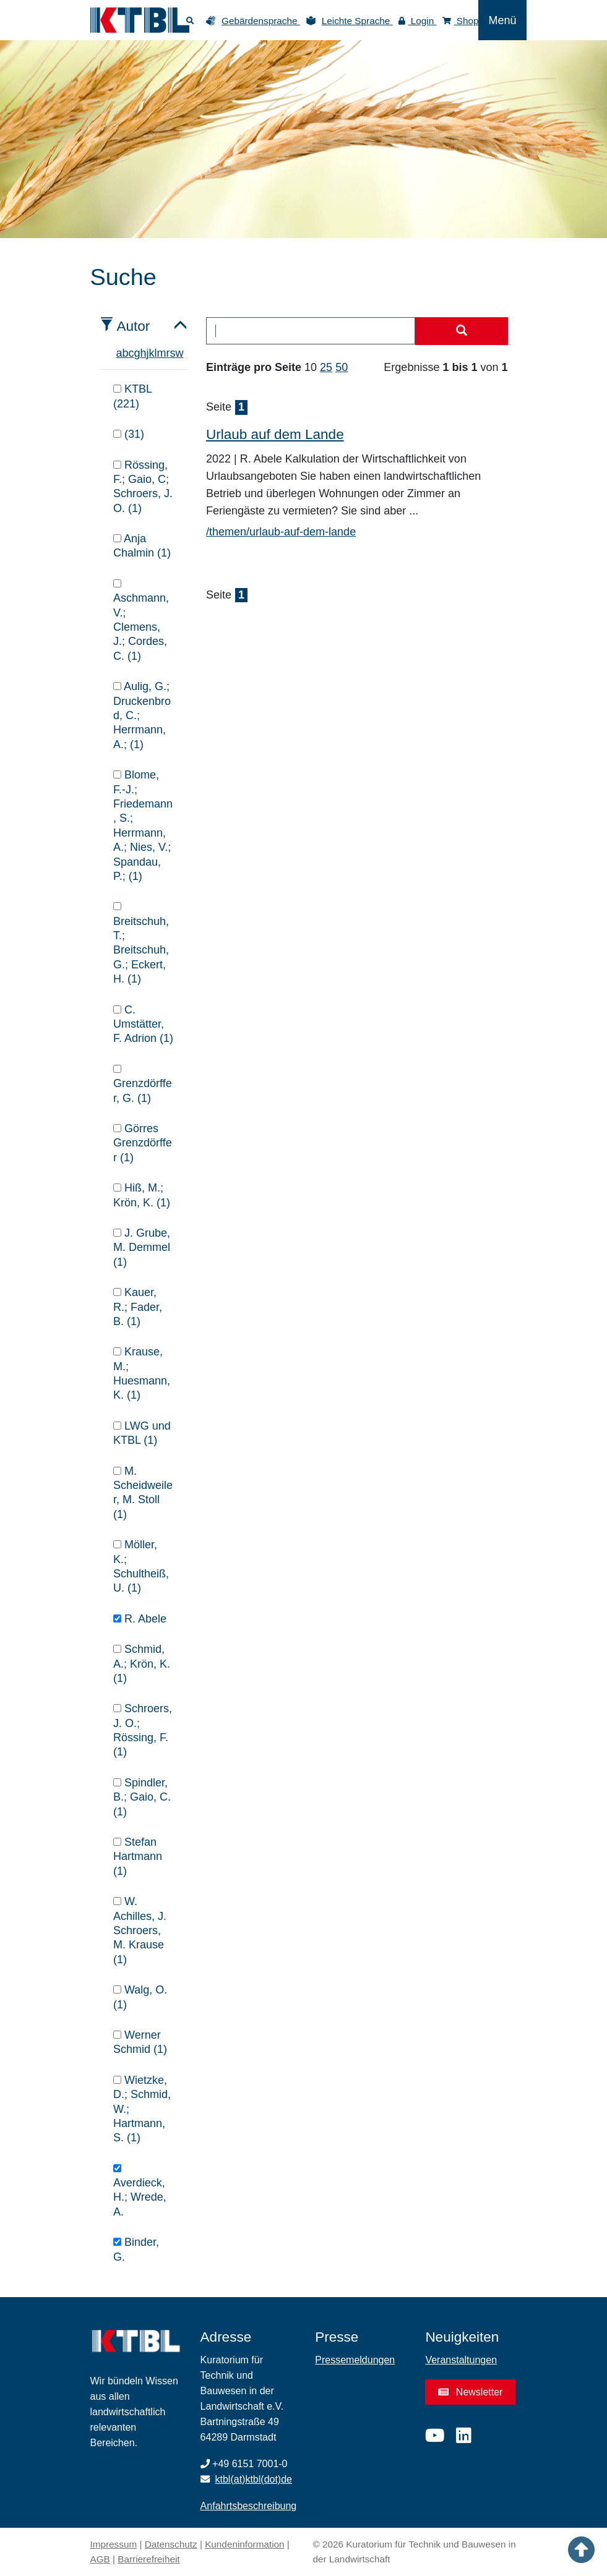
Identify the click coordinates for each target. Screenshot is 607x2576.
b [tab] (126, 353)
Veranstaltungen (461, 2360)
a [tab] (119, 353)
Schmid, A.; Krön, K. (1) (141, 1663)
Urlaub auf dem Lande (275, 434)
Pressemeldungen (355, 2360)
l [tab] (156, 353)
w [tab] (180, 353)
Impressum (113, 2544)
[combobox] (310, 330)
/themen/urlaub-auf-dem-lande (281, 532)
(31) (128, 434)
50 (341, 367)
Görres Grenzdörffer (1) (142, 1143)
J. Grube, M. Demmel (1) (141, 1247)
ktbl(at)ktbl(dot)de (254, 2479)
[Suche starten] (461, 331)
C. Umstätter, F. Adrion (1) (143, 1024)
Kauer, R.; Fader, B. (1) (137, 1307)
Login (417, 20)
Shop (460, 20)
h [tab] (143, 353)
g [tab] (137, 353)
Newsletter (470, 2392)
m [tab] (161, 353)
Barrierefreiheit (148, 2559)
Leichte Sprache (357, 20)
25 (326, 367)
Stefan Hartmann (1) (137, 1856)
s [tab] (173, 353)
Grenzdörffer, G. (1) (142, 1084)
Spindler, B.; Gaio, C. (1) (142, 1797)
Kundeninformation (244, 2544)
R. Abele (139, 1619)
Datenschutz (171, 2544)
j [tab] (148, 353)
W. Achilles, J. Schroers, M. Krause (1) (139, 1930)
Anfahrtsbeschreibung (248, 2506)
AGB (100, 2559)
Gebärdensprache (261, 20)
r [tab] (168, 353)
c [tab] (131, 353)
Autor (133, 326)
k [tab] (152, 353)
